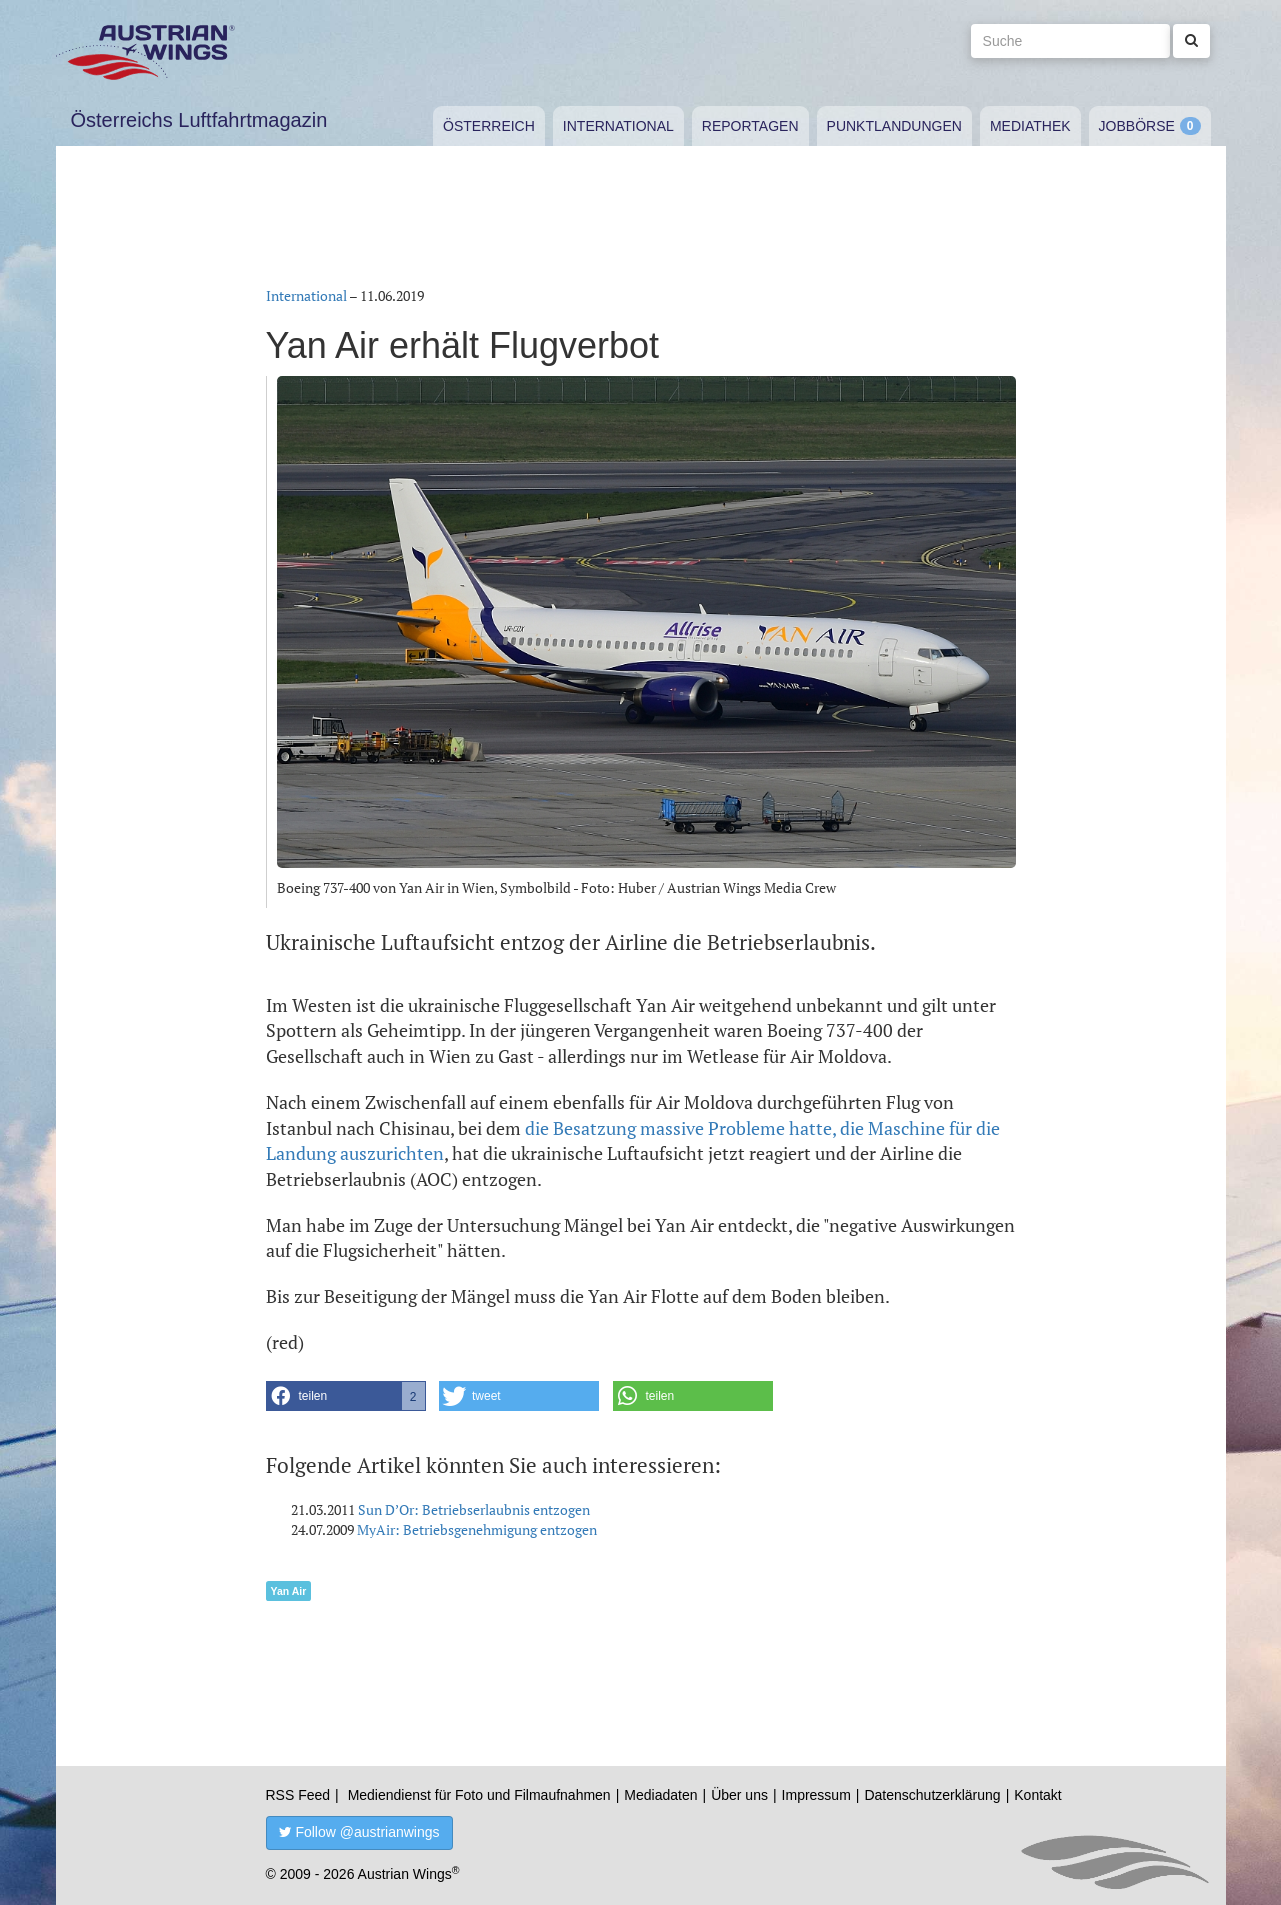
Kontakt (1037, 1795)
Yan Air (289, 1591)
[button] (346, 1396)
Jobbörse (1137, 126)
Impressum (816, 1795)
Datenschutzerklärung (932, 1795)
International (618, 126)
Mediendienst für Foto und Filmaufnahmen (479, 1795)
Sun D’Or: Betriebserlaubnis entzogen (474, 1509)
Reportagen (750, 126)
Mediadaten (660, 1795)
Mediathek (1030, 126)
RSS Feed (298, 1795)
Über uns (739, 1795)
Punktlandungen (894, 126)
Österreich (489, 126)
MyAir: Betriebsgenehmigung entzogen (477, 1529)
